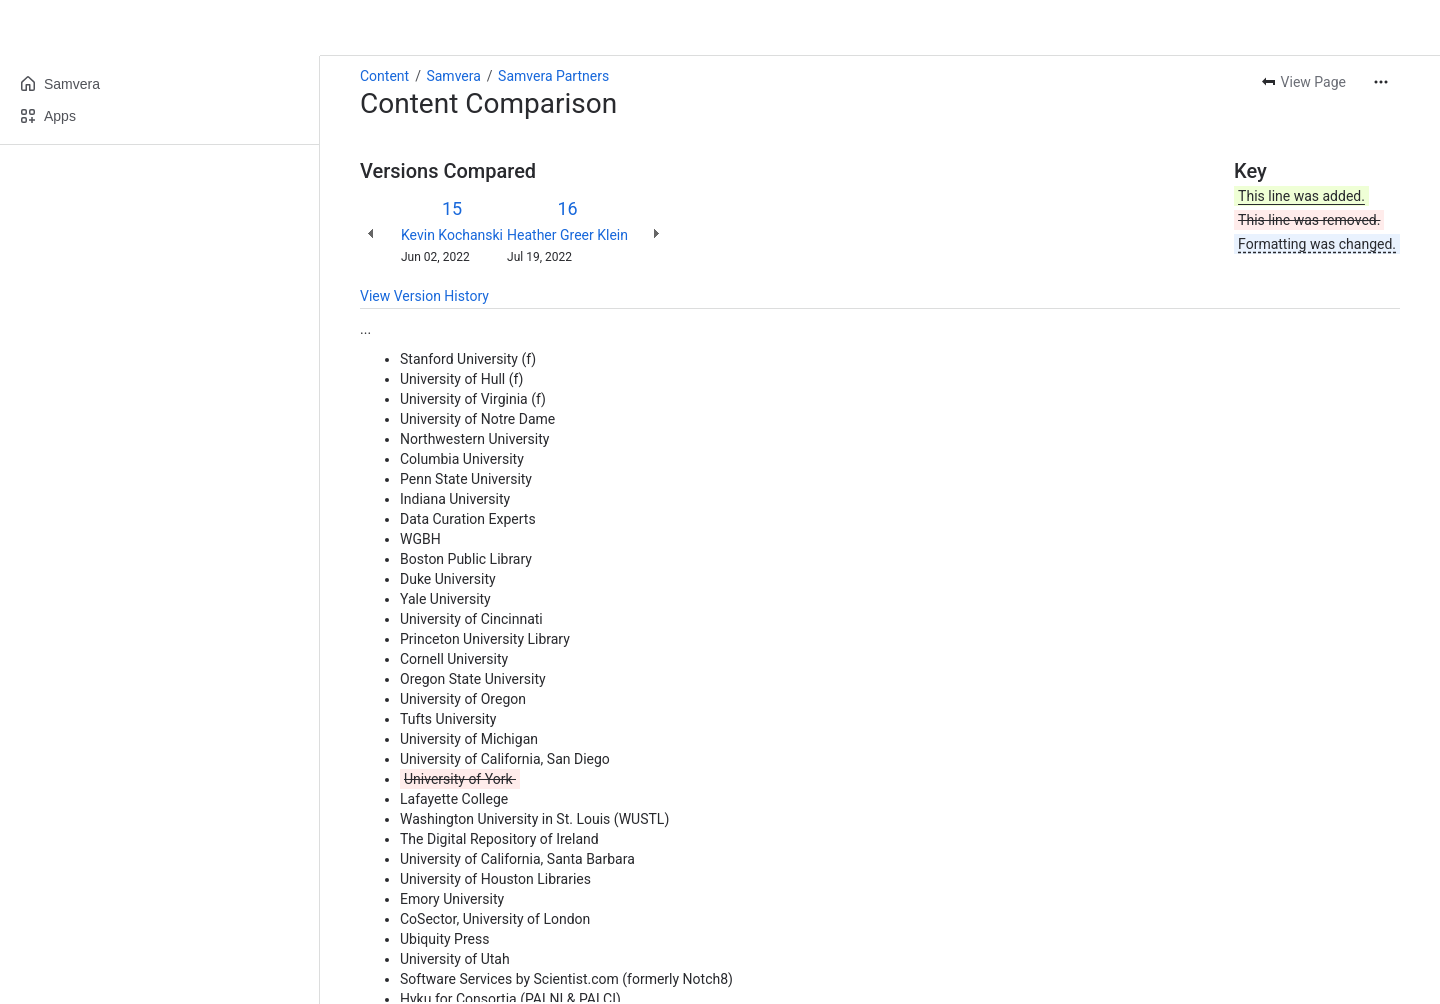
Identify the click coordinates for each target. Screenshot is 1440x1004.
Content (384, 76)
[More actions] (1381, 82)
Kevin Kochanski (452, 235)
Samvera (453, 76)
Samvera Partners (553, 76)
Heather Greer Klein (567, 235)
